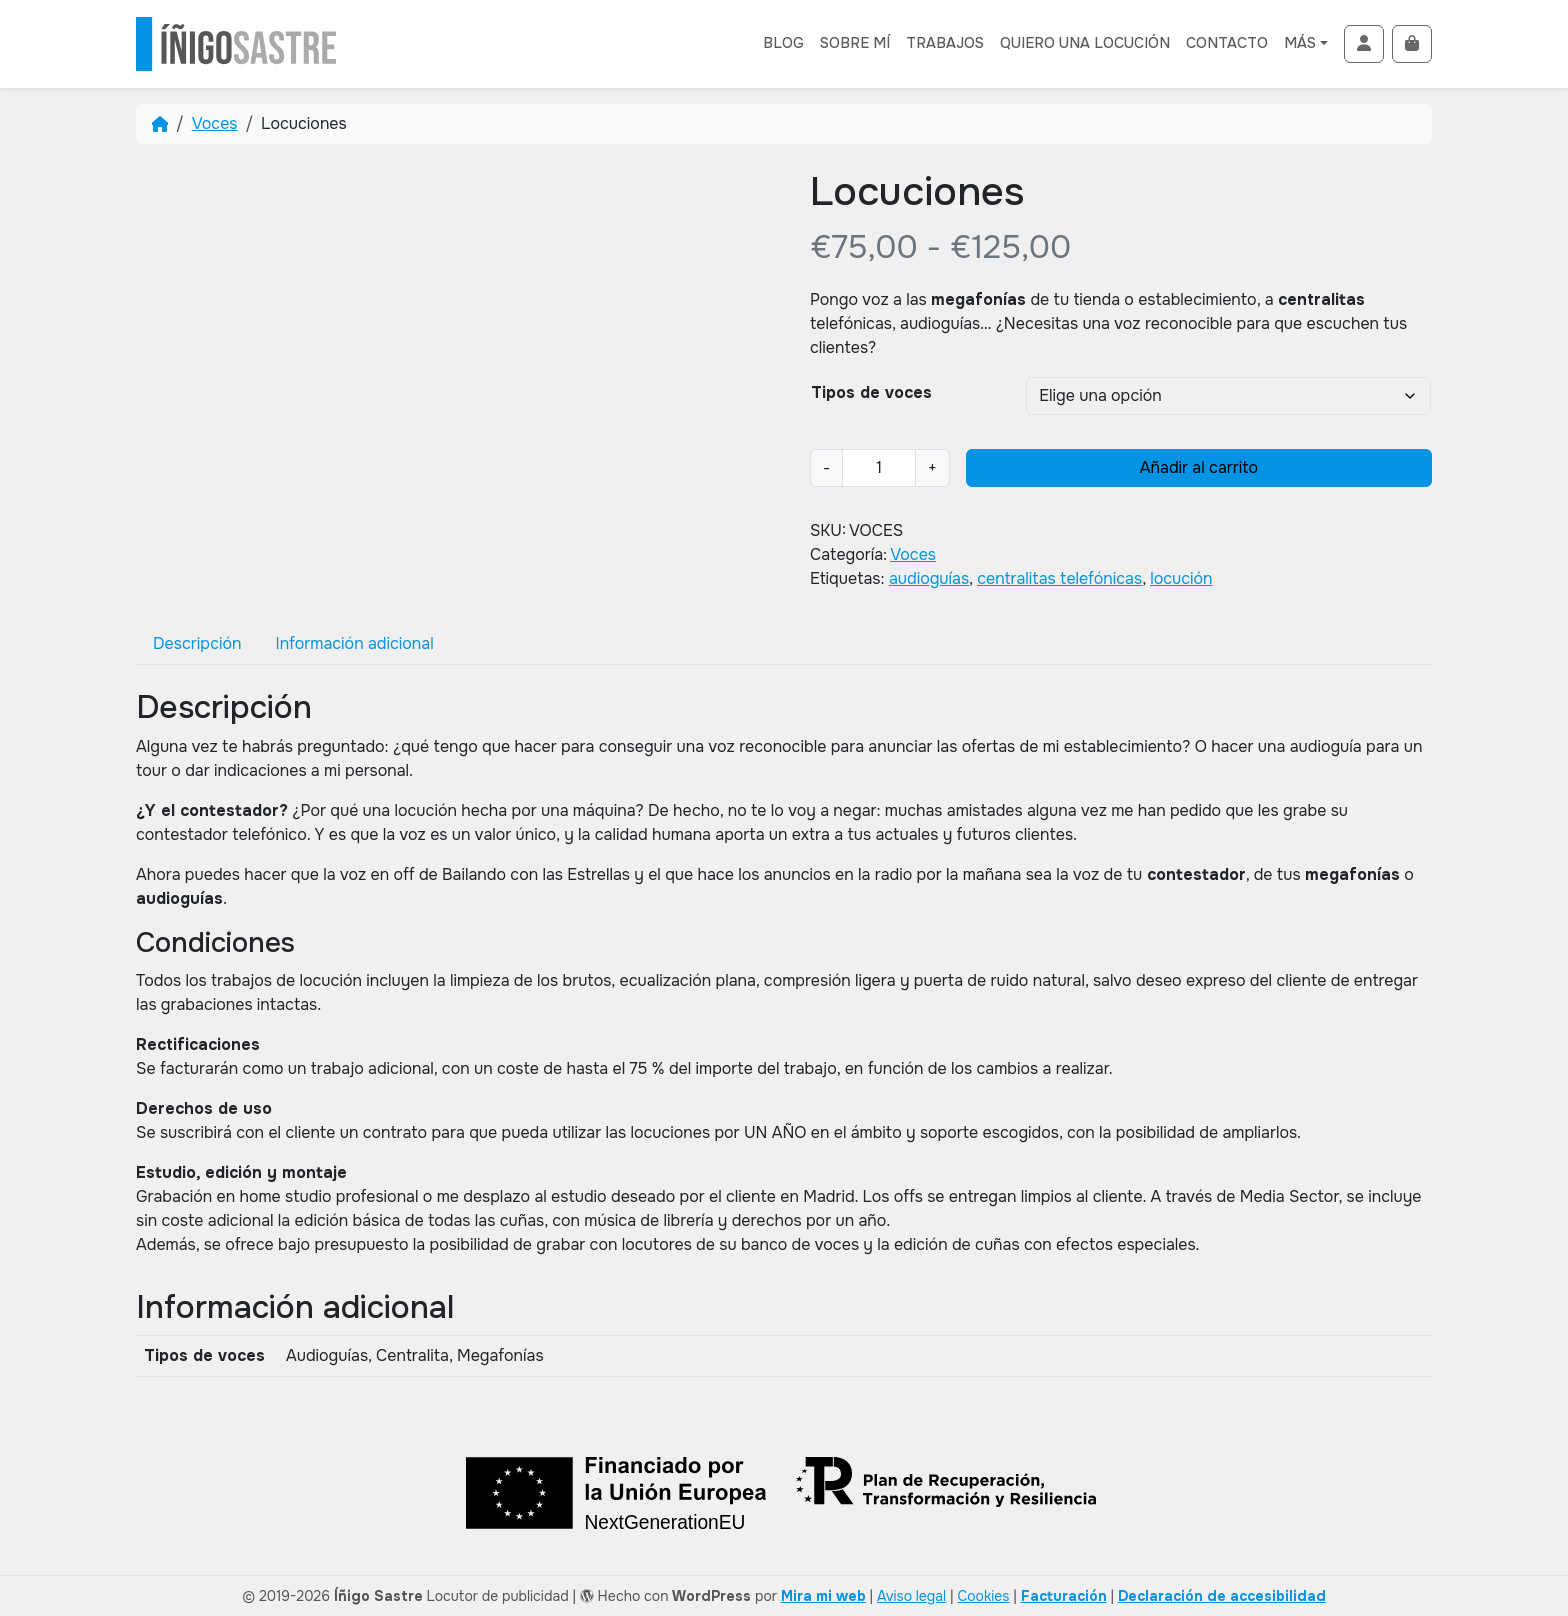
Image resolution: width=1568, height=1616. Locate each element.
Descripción (197, 643)
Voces (215, 123)
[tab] (197, 643)
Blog (783, 43)
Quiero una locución (1085, 43)
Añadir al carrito (1199, 467)
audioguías (929, 578)
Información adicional (354, 643)
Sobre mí (855, 43)
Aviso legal (911, 1596)
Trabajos (945, 43)
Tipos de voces (871, 392)
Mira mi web (823, 1596)
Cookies (983, 1596)
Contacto (1227, 43)
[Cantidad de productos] (879, 468)
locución (1181, 578)
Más (1300, 43)
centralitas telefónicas (1059, 578)
